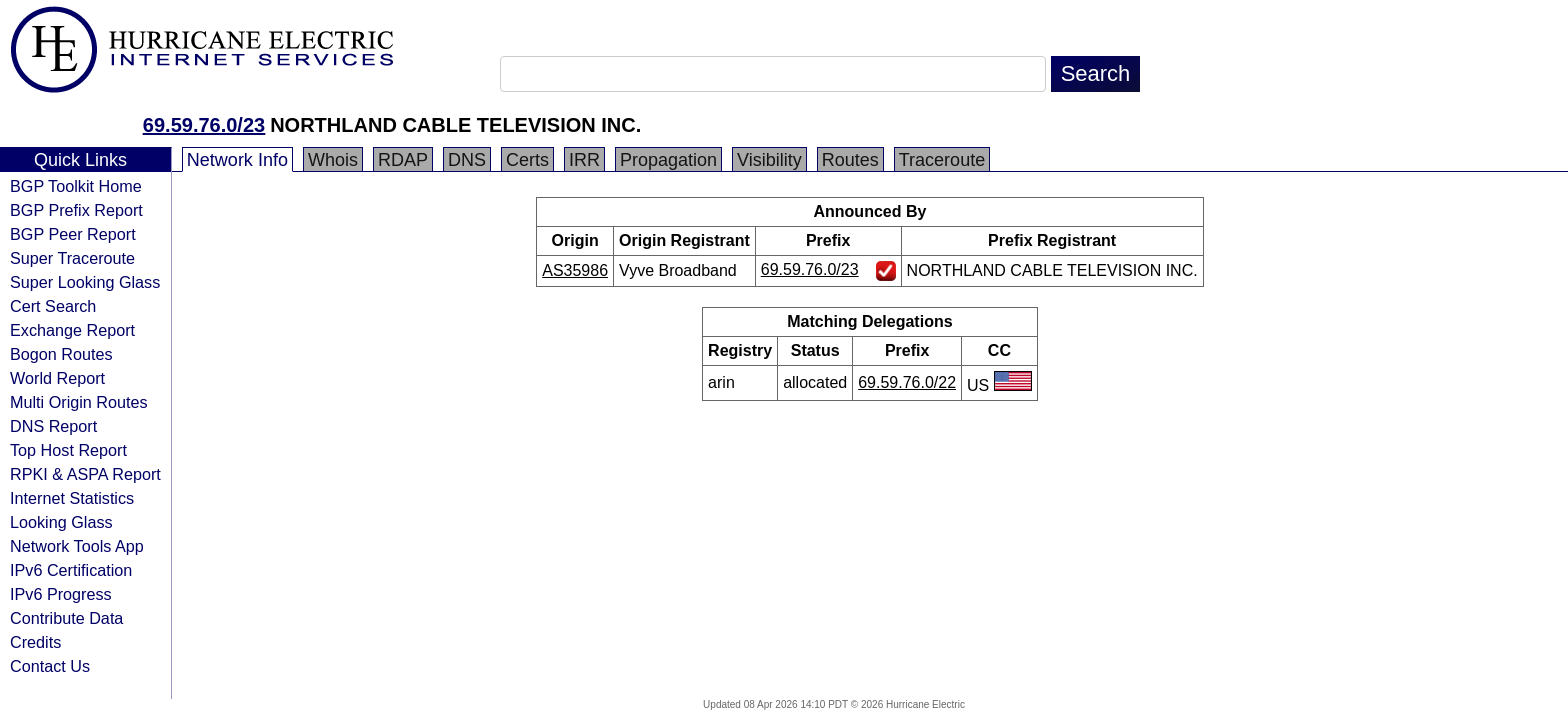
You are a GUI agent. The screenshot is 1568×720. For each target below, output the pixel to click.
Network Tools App (77, 546)
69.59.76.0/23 (204, 125)
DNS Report (53, 426)
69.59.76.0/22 (907, 382)
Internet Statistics (72, 498)
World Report (57, 378)
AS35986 (575, 270)
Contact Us (50, 666)
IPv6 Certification (71, 570)
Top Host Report (68, 450)
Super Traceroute (72, 258)
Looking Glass (61, 522)
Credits (35, 642)
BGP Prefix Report (76, 210)
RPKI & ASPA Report (85, 474)
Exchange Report (72, 330)
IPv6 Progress (61, 594)
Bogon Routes (61, 354)
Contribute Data (66, 618)
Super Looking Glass (85, 282)
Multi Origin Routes (79, 402)
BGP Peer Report (73, 234)
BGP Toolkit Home (76, 186)
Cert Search (53, 306)
